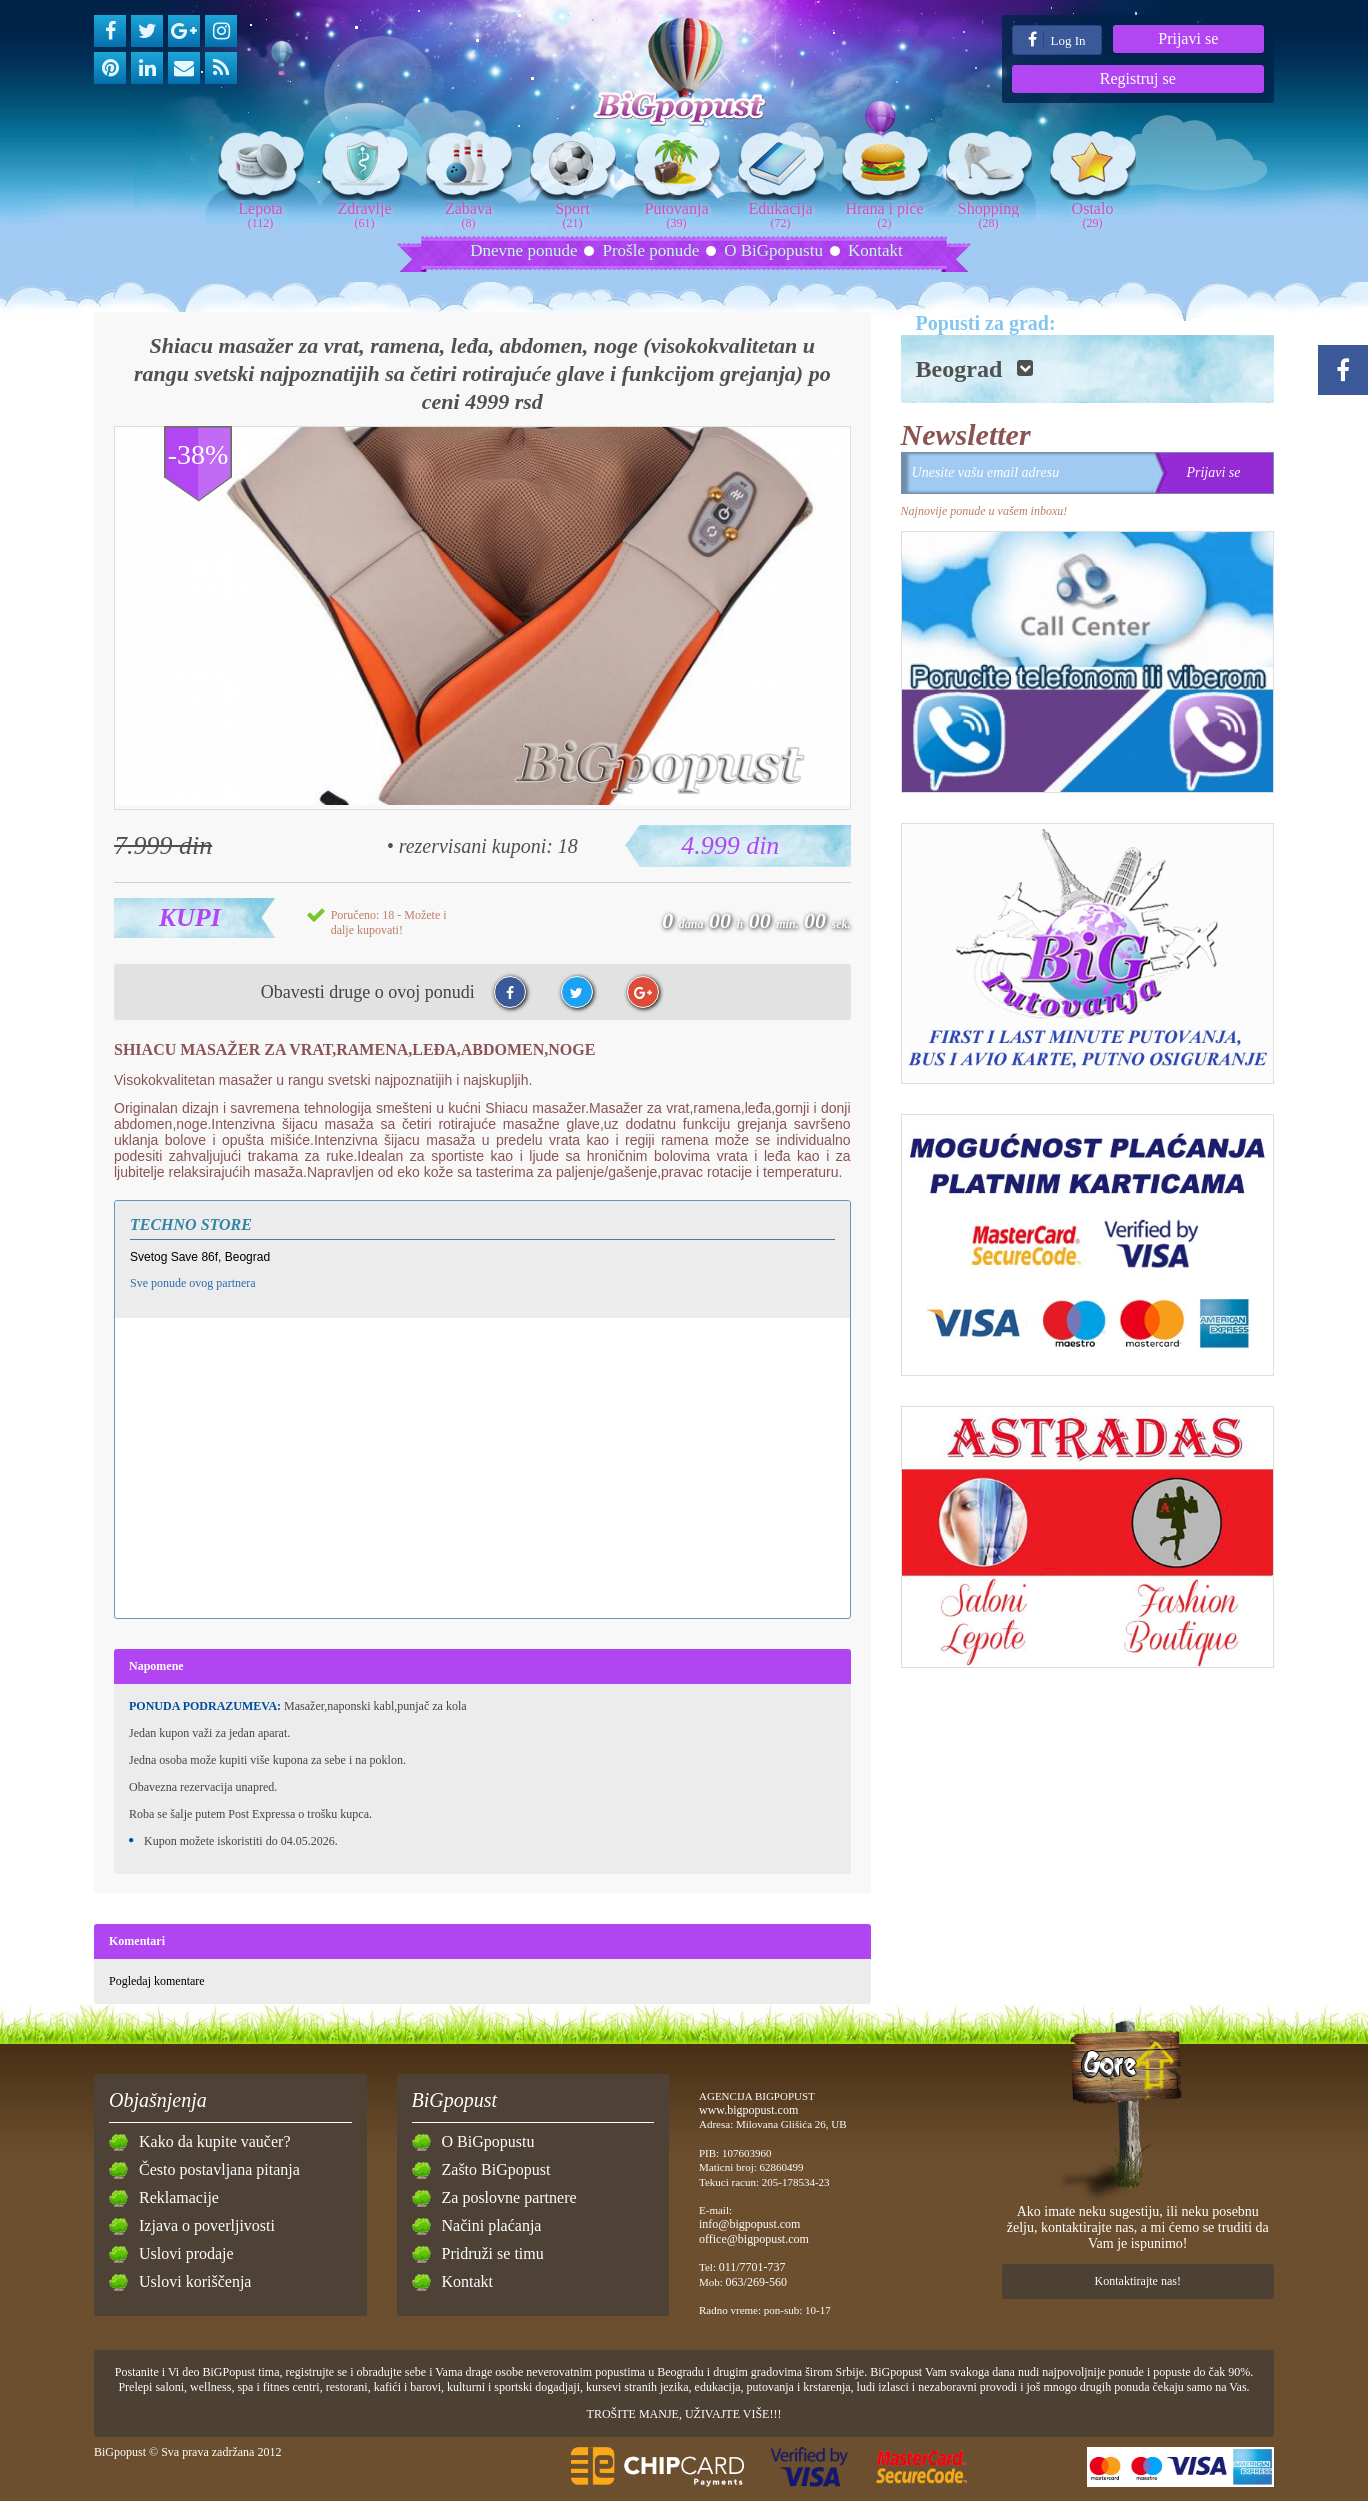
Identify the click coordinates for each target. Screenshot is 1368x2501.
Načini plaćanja (492, 2225)
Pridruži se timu (493, 2253)
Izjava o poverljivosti (207, 2225)
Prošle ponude (650, 250)
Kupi (190, 917)
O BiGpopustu (773, 250)
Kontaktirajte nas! (1138, 2281)
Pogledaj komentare (157, 1981)
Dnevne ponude (523, 250)
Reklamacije (179, 2197)
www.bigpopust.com (748, 2110)
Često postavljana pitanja (219, 2169)
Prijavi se (1188, 38)
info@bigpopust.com (749, 2224)
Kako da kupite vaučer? (214, 2141)
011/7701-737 (752, 2267)
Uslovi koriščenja (195, 2281)
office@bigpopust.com (754, 2239)
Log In (1056, 39)
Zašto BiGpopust (496, 2169)
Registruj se (1138, 78)
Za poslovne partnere (509, 2197)
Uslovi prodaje (186, 2253)
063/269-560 (756, 2282)
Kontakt (875, 250)
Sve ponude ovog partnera (193, 1283)
